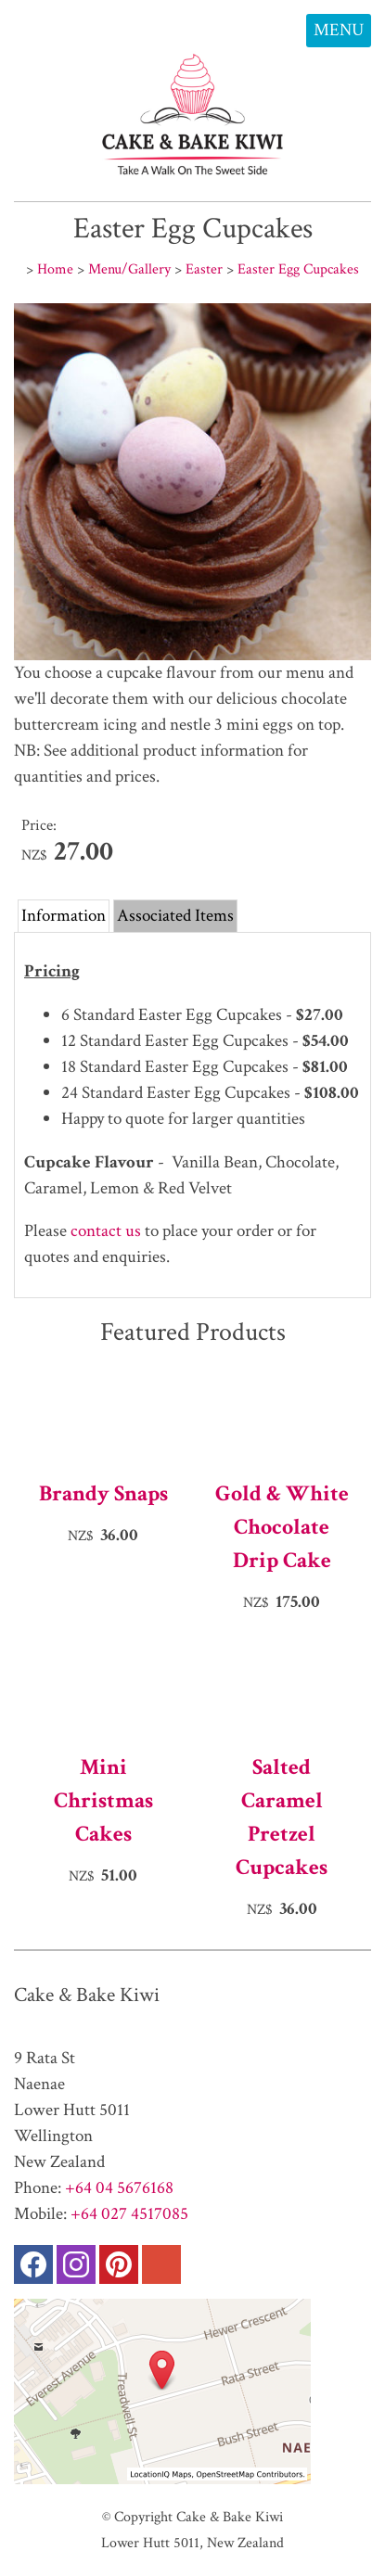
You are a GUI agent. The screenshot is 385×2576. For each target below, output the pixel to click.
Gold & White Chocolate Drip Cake (282, 1527)
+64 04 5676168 (119, 2188)
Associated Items (175, 915)
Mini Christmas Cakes (103, 1800)
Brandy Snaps (103, 1493)
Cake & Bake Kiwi (229, 2516)
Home (55, 269)
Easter (204, 269)
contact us (106, 1231)
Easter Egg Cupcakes (298, 269)
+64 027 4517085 (129, 2213)
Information (63, 915)
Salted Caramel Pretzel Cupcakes (281, 1817)
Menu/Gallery (129, 269)
